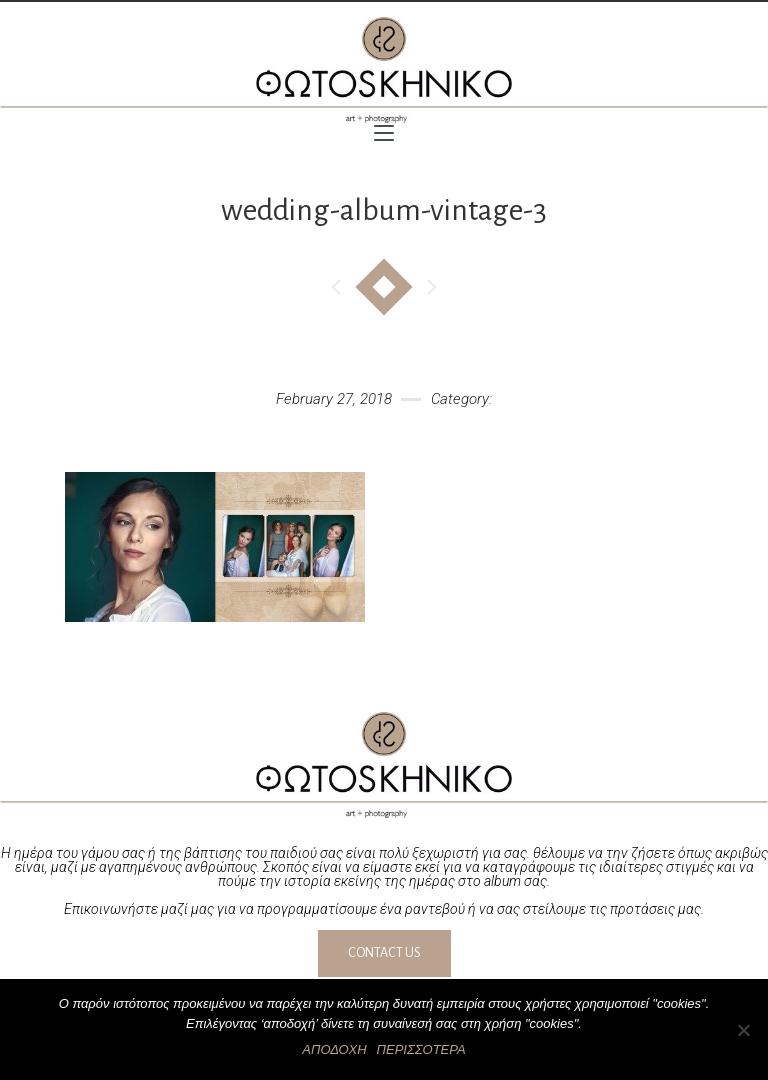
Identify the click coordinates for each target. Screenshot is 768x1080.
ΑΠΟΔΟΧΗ (334, 1049)
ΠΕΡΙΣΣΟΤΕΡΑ (421, 1049)
